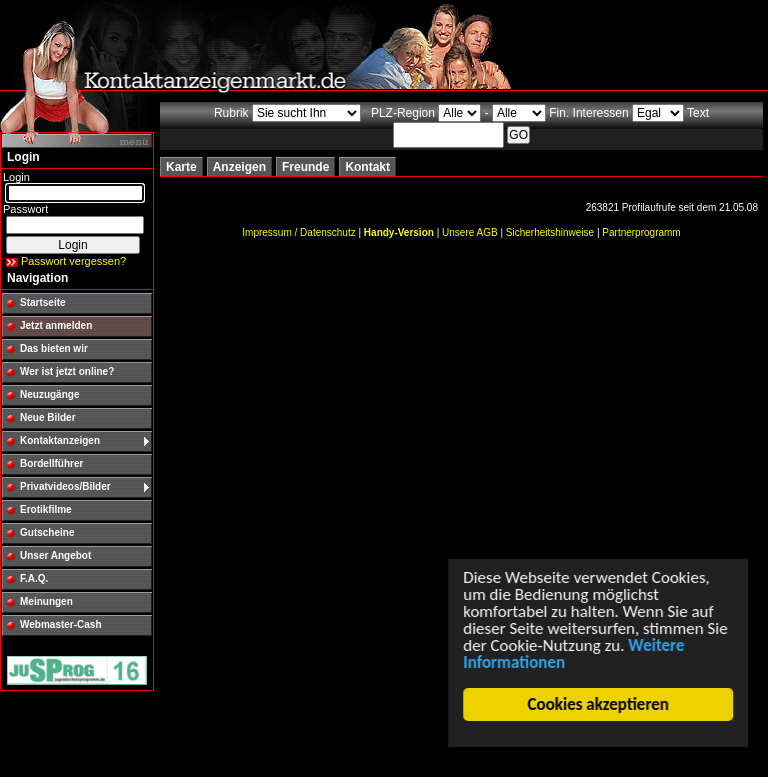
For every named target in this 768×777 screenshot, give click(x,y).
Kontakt (367, 167)
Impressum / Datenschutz (298, 232)
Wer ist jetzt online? (67, 371)
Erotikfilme (46, 509)
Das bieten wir (54, 348)
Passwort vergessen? (73, 261)
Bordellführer (51, 463)
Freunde (305, 167)
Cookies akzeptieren (601, 704)
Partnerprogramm (641, 232)
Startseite (43, 302)
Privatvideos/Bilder (65, 486)
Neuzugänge (49, 394)
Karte (181, 167)
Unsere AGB (470, 232)
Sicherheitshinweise (550, 232)
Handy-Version (399, 232)
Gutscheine (47, 532)
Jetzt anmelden (56, 325)
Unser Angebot (55, 555)
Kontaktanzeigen (60, 440)
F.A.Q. (34, 578)
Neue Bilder (48, 417)
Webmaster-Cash (61, 624)
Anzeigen (239, 167)
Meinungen (46, 601)
